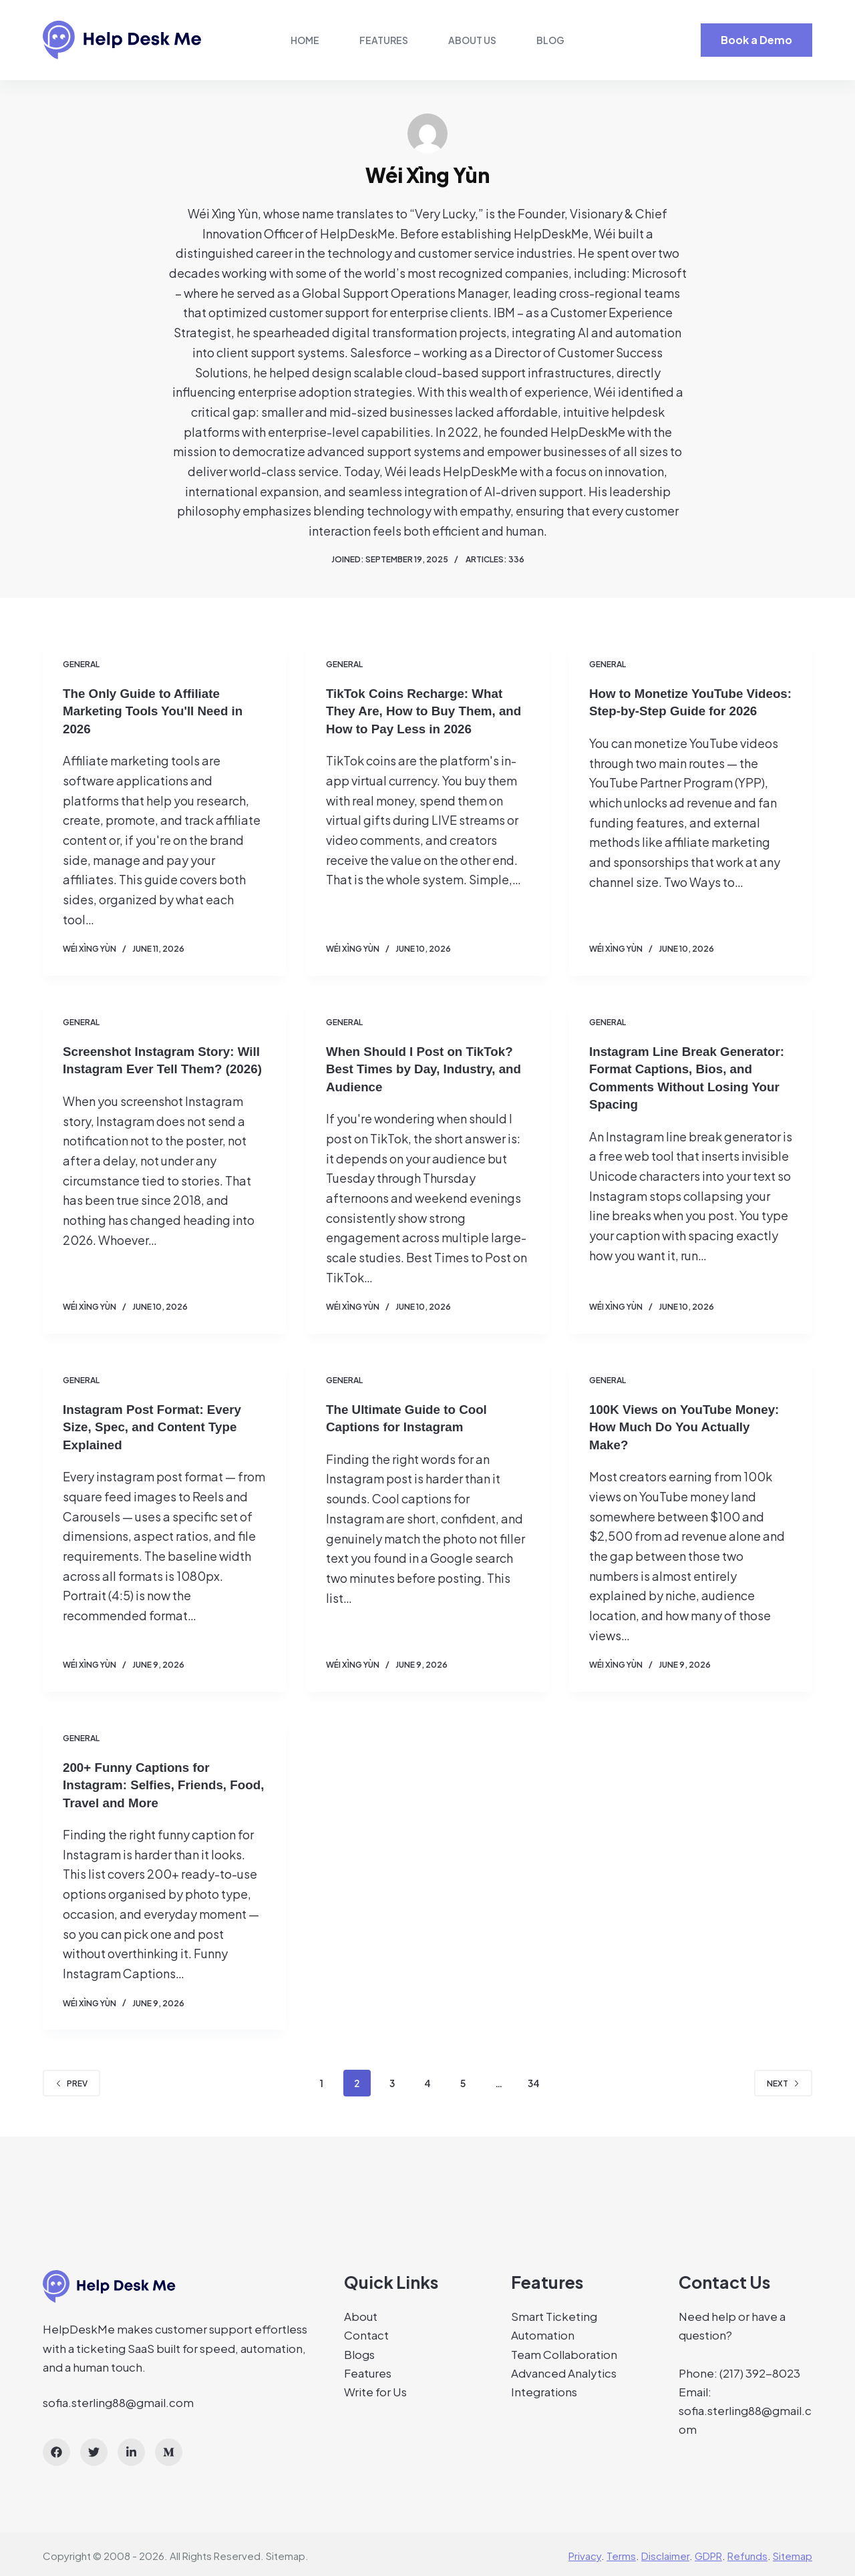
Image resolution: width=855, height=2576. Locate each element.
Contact (366, 2332)
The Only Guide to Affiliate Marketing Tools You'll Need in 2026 (158, 710)
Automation (542, 2332)
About (360, 2313)
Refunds (747, 2553)
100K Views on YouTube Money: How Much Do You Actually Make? (690, 1425)
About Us (472, 40)
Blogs (359, 2351)
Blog (550, 40)
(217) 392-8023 (759, 2369)
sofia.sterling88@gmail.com (118, 2399)
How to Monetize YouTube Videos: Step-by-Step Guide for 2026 (687, 710)
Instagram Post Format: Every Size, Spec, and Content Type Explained (158, 1425)
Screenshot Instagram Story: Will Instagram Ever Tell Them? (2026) (161, 1068)
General (81, 664)
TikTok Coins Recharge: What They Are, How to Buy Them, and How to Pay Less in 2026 (420, 710)
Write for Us (375, 2388)
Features (383, 40)
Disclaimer (665, 2553)
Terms (621, 2553)
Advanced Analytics (564, 2369)
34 (534, 2080)
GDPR (708, 2553)
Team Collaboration (564, 2351)
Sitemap (285, 2553)
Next (783, 2080)
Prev (71, 2080)
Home (305, 40)
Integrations (544, 2388)
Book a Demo (756, 40)
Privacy (584, 2553)
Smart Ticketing (554, 2313)
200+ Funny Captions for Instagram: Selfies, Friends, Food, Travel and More (150, 1782)
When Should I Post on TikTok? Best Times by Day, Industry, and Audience (425, 1068)
